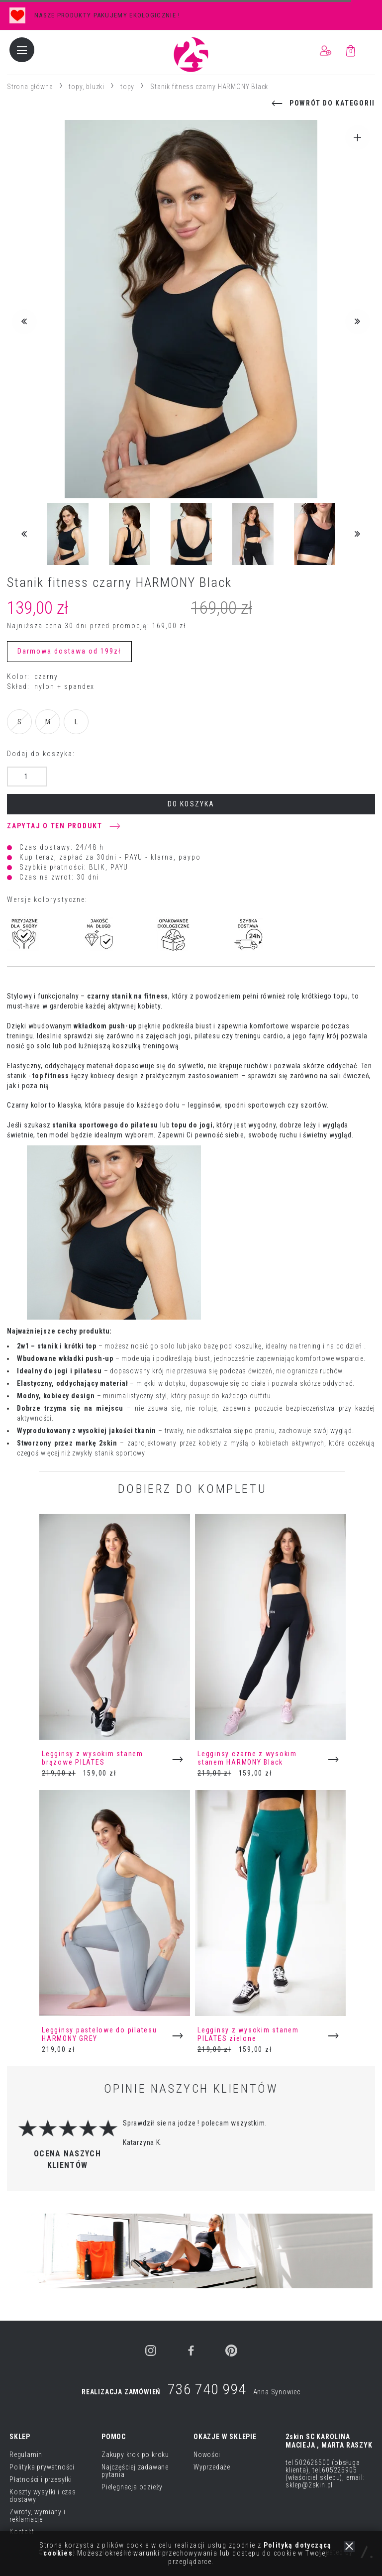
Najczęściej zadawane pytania (135, 2470)
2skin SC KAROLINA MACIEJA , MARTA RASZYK (329, 2441)
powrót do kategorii (332, 103)
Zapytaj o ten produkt (54, 826)
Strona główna (30, 87)
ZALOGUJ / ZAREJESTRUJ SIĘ (325, 50)
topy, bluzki (86, 87)
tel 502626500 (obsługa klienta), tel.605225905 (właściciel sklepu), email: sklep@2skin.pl (325, 2474)
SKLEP (19, 2437)
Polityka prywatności (42, 2467)
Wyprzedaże (211, 2467)
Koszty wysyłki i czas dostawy (42, 2495)
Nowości (206, 2455)
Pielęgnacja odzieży (132, 2487)
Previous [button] (24, 321)
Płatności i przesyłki (40, 2479)
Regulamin (25, 2455)
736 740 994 (207, 2389)
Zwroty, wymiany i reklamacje (37, 2515)
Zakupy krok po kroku (135, 2455)
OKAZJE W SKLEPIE (225, 2437)
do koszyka (191, 804)
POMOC (113, 2437)
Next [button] (357, 321)
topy (127, 87)
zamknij (349, 2546)
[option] (191, 15)
